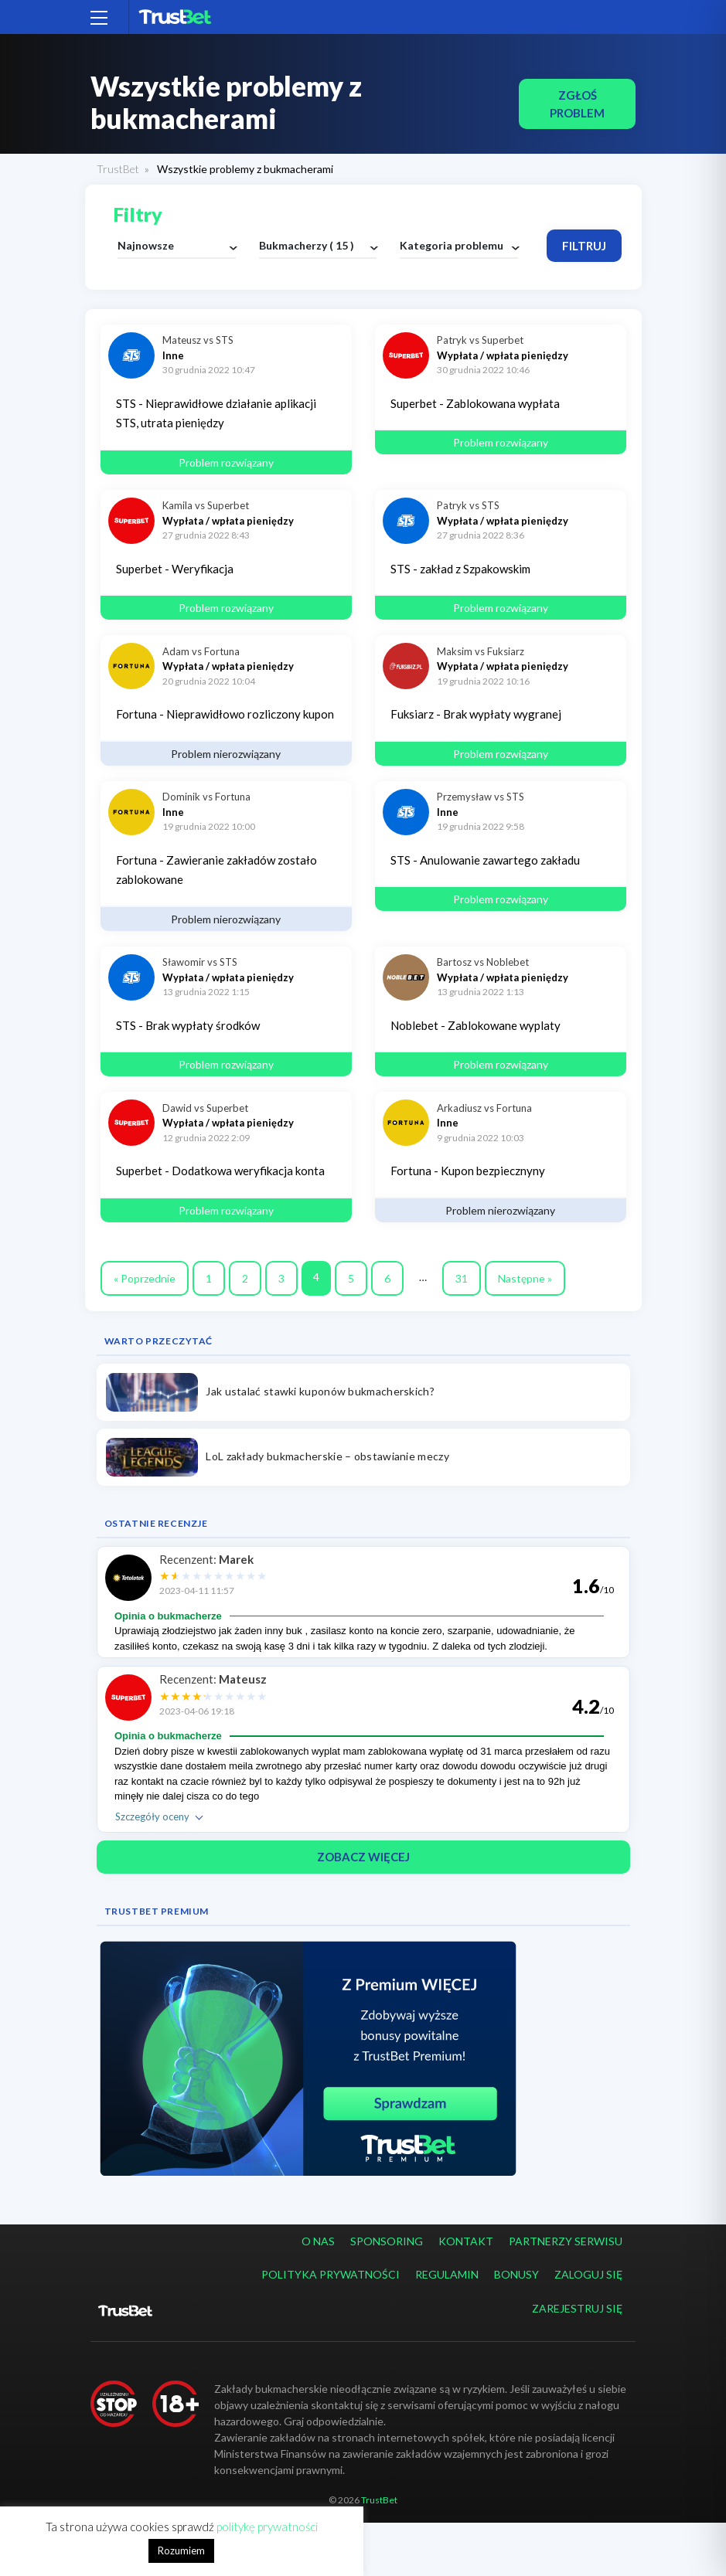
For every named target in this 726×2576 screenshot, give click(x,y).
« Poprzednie (145, 1278)
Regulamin (447, 2274)
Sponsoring (386, 2241)
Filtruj (584, 246)
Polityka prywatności (330, 2274)
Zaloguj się (588, 2274)
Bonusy (516, 2274)
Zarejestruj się (577, 2308)
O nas (318, 2241)
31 (461, 1278)
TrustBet (118, 168)
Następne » (525, 1278)
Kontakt (465, 2241)
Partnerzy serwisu (565, 2241)
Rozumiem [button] (181, 2550)
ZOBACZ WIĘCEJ (363, 1857)
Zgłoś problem (577, 104)
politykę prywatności (267, 2527)
